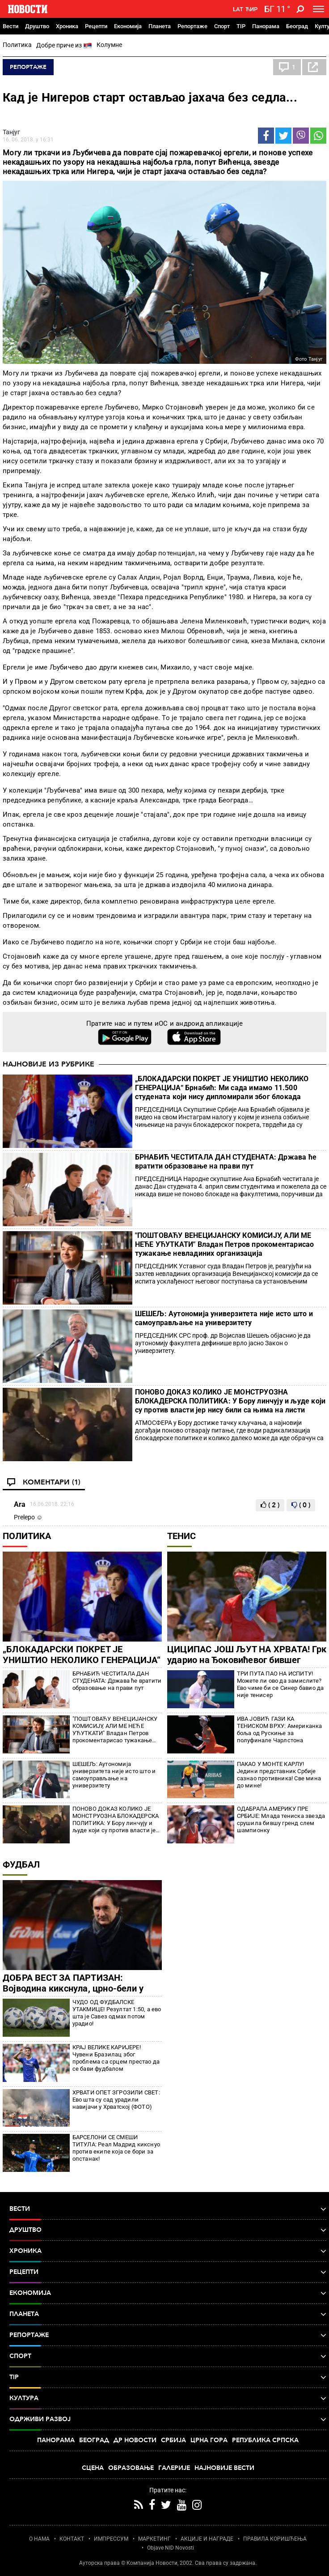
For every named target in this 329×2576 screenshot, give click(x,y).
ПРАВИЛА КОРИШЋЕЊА (275, 2539)
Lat (238, 9)
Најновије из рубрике (48, 1064)
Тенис (181, 1536)
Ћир (251, 9)
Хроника (67, 26)
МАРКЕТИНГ (154, 2539)
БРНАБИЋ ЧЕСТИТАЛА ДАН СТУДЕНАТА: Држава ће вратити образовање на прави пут (225, 1161)
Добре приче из (64, 45)
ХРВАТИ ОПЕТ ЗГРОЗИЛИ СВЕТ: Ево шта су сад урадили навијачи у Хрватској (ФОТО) (116, 2099)
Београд (297, 26)
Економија (128, 26)
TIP (240, 26)
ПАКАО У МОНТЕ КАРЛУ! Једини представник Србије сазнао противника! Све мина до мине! (279, 1775)
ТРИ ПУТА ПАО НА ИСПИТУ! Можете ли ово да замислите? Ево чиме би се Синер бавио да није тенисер (280, 1684)
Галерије (174, 2468)
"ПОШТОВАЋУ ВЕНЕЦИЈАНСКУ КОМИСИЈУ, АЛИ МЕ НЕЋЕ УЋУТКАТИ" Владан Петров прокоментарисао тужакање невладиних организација (224, 1244)
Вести (10, 26)
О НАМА (39, 2539)
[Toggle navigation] (318, 9)
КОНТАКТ (71, 2539)
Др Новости (135, 2440)
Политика (17, 44)
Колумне (109, 44)
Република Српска (265, 2440)
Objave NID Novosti (170, 2548)
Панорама (265, 26)
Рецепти (96, 26)
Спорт (222, 26)
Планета (159, 26)
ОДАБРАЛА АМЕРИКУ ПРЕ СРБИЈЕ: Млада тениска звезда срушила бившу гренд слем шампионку (281, 1819)
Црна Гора (209, 2440)
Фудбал (21, 1864)
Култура (167, 2398)
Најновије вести (224, 2468)
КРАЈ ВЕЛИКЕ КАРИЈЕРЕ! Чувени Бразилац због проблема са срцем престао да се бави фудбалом (116, 2058)
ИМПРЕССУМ (111, 2539)
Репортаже (192, 26)
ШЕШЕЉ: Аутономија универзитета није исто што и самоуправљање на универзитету (224, 1318)
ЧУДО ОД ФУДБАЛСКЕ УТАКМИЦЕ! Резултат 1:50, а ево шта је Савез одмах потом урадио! (116, 2013)
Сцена (93, 2468)
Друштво (37, 26)
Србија (173, 2440)
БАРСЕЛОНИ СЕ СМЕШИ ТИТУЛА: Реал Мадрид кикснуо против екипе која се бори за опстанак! (116, 2148)
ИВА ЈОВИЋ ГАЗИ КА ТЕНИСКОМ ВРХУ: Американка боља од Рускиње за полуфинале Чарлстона (279, 1729)
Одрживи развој (167, 2419)
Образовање (131, 2468)
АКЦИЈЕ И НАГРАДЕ (207, 2539)
